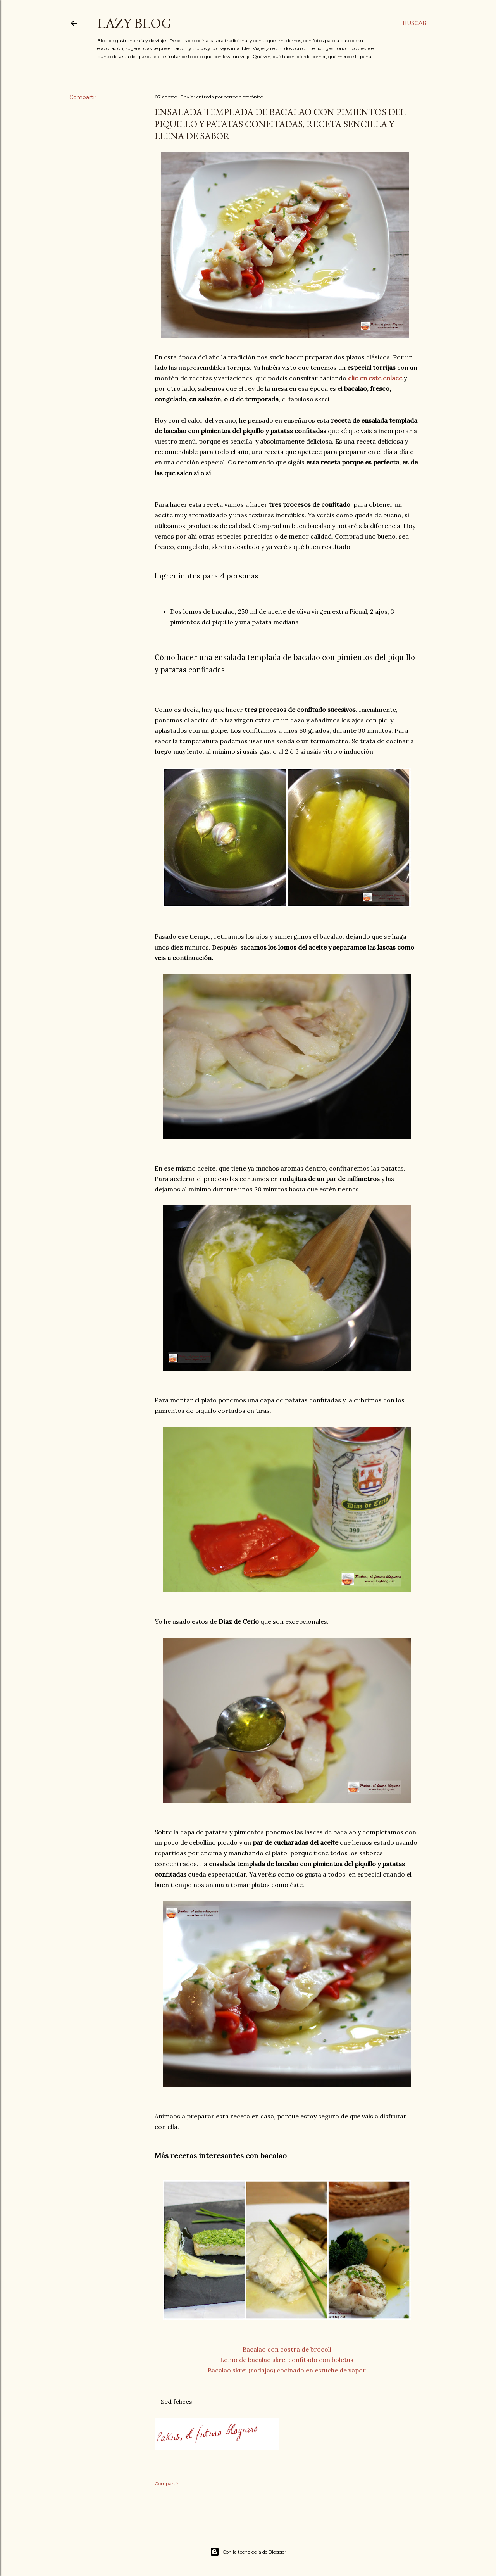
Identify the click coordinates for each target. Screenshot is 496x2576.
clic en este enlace (375, 378)
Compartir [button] (82, 97)
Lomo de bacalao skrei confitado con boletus (286, 2360)
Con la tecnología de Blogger (248, 2552)
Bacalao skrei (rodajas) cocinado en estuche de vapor (287, 2370)
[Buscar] (415, 23)
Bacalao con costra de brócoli (287, 2349)
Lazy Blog (134, 23)
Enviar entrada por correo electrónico (222, 97)
